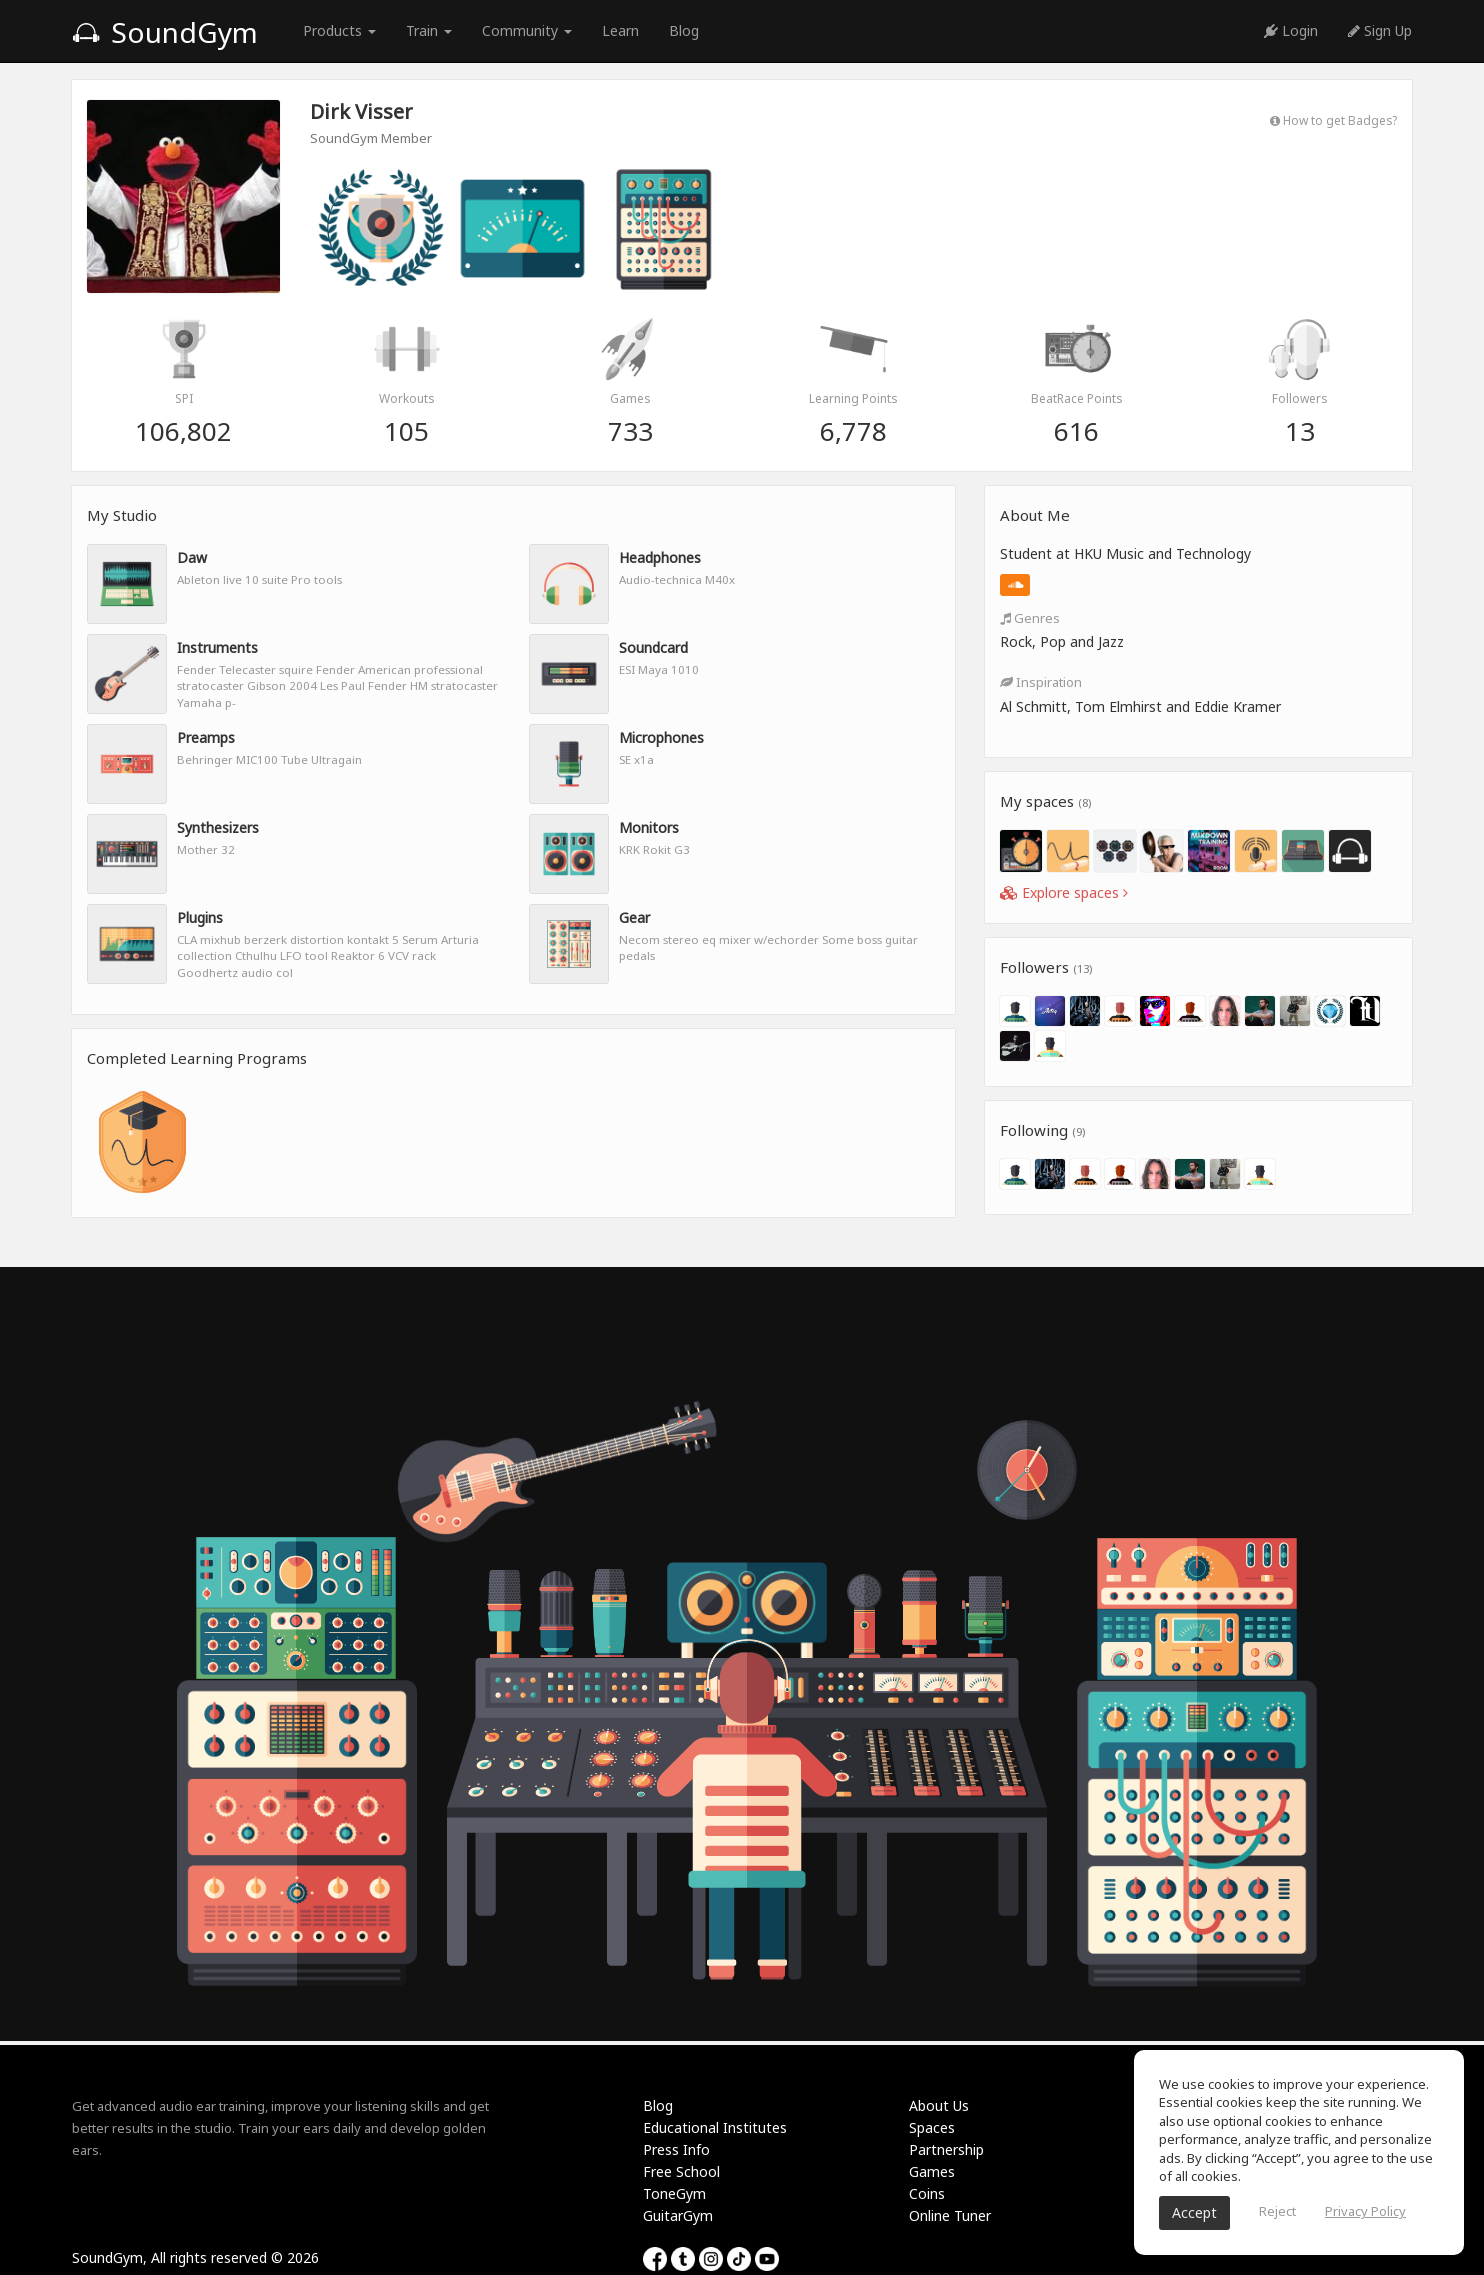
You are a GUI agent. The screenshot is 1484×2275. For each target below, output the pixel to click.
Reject (1277, 2211)
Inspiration (1041, 682)
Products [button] (339, 30)
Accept (1194, 2212)
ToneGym (674, 2193)
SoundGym (165, 32)
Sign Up (1380, 30)
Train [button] (429, 30)
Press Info (676, 2149)
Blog (684, 30)
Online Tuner (950, 2215)
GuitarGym (678, 2215)
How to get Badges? (1333, 120)
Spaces (932, 2127)
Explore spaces (1064, 892)
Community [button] (527, 30)
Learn (620, 30)
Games (932, 2171)
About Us (939, 2105)
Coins (927, 2193)
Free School (681, 2171)
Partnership (946, 2149)
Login (1291, 30)
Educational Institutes (715, 2127)
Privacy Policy (1365, 2211)
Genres (1030, 618)
